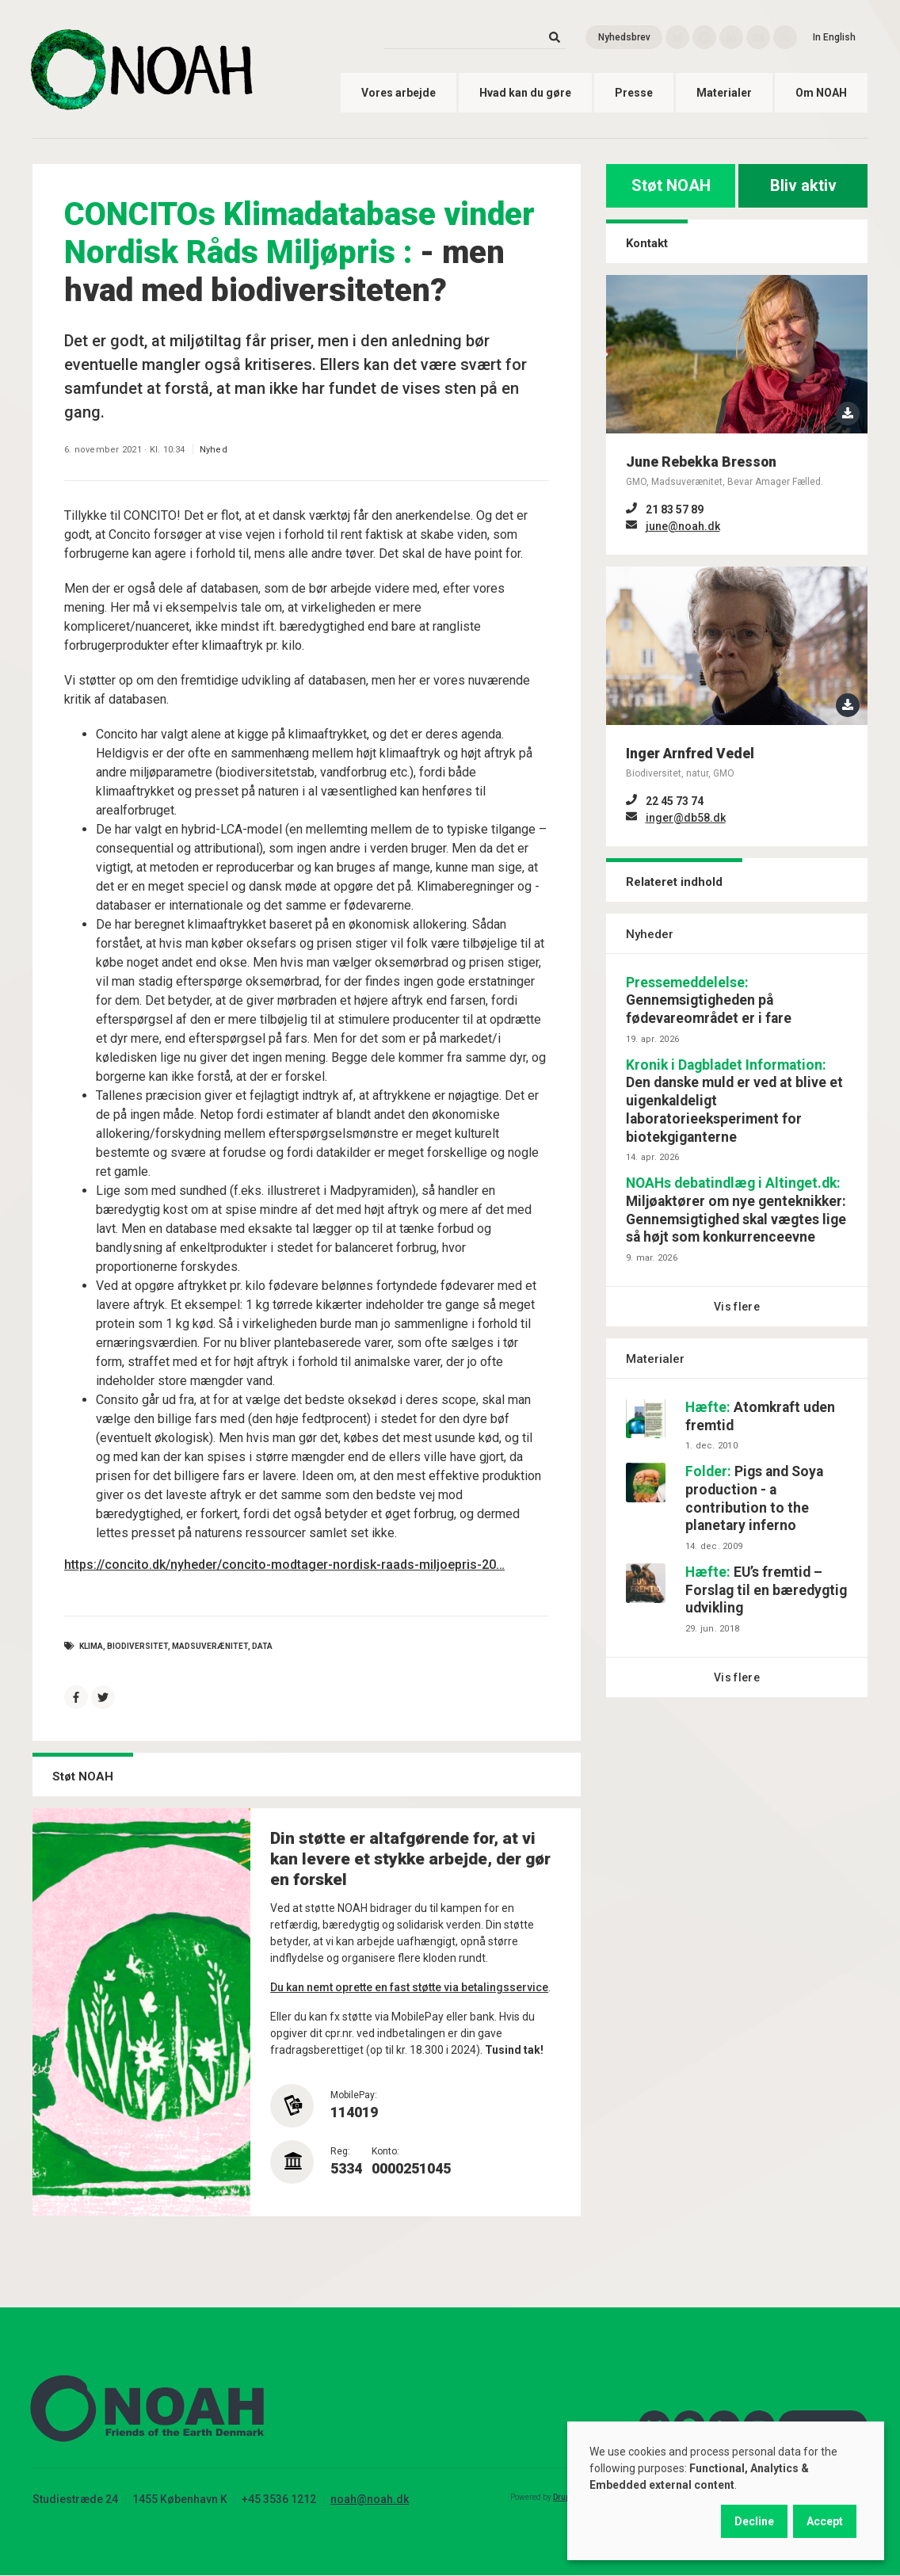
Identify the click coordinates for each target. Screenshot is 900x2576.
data (262, 1646)
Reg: (340, 2151)
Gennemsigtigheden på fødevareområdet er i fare (708, 1001)
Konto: (385, 2151)
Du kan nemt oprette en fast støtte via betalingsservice (409, 1987)
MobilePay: (353, 2095)
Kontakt (647, 243)
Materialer (724, 92)
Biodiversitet (137, 1646)
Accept (825, 2521)
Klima (91, 1646)
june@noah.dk (683, 526)
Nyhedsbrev (624, 37)
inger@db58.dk (686, 817)
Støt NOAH (671, 185)
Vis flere (737, 1306)
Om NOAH (821, 92)
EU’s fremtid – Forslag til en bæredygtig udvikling (766, 1590)
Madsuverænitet (210, 1646)
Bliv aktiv (803, 185)
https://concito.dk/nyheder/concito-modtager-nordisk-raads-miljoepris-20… (284, 1564)
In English (834, 37)
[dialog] (725, 2490)
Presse (634, 92)
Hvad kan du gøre (525, 92)
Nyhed (213, 450)
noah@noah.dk (369, 2499)
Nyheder (649, 934)
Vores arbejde (398, 92)
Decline (754, 2521)
